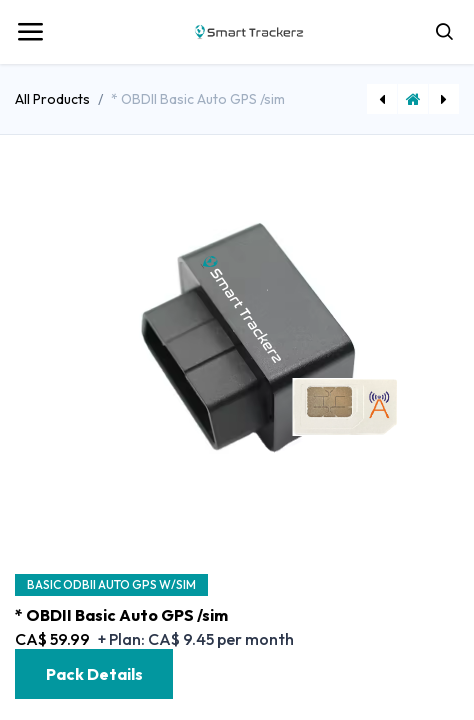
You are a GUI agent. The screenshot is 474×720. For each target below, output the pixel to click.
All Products (52, 99)
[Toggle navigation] (30, 32)
